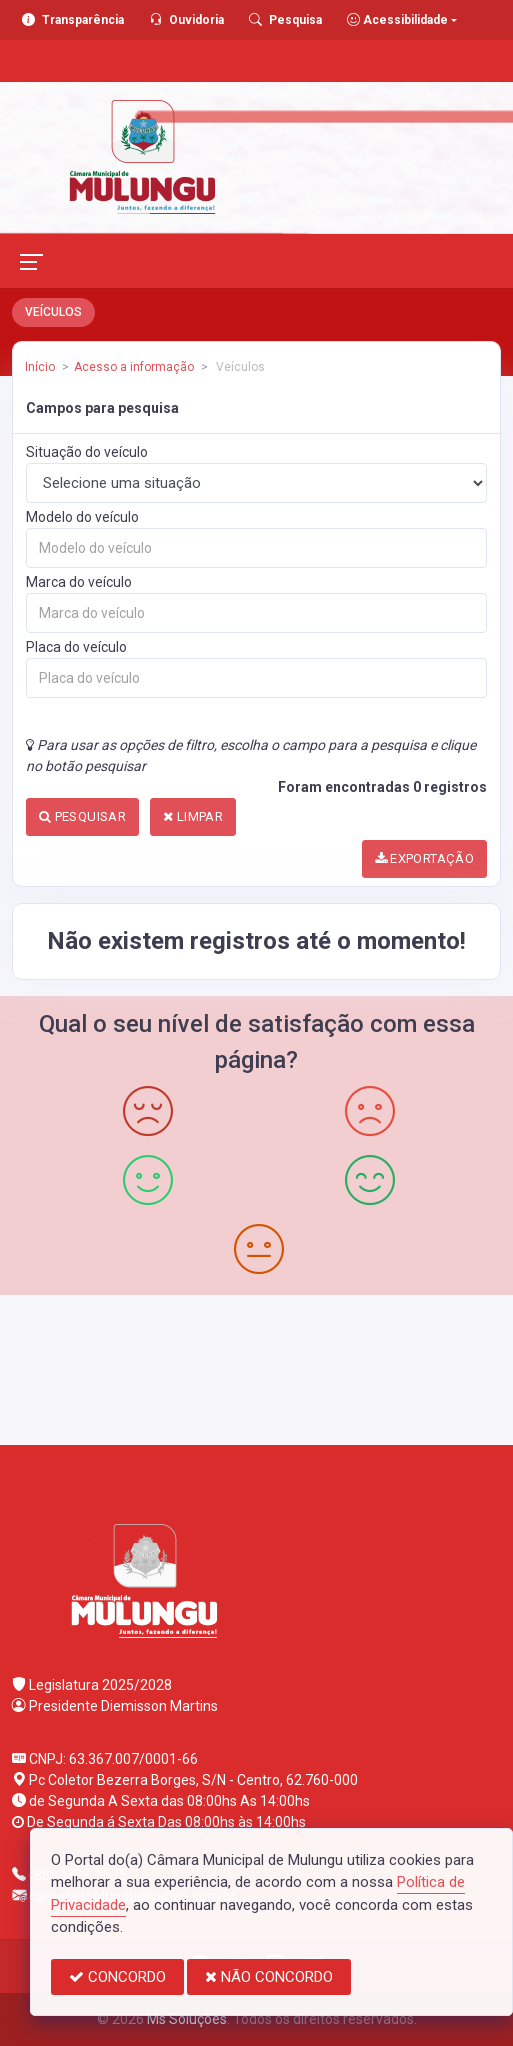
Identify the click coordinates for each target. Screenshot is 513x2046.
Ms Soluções (187, 2019)
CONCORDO (117, 1977)
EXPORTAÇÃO (425, 858)
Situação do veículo (87, 452)
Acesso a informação (134, 367)
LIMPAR (193, 816)
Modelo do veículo (82, 517)
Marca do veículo (79, 582)
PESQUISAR (82, 816)
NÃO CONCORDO (269, 1977)
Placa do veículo (76, 647)
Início (40, 367)
